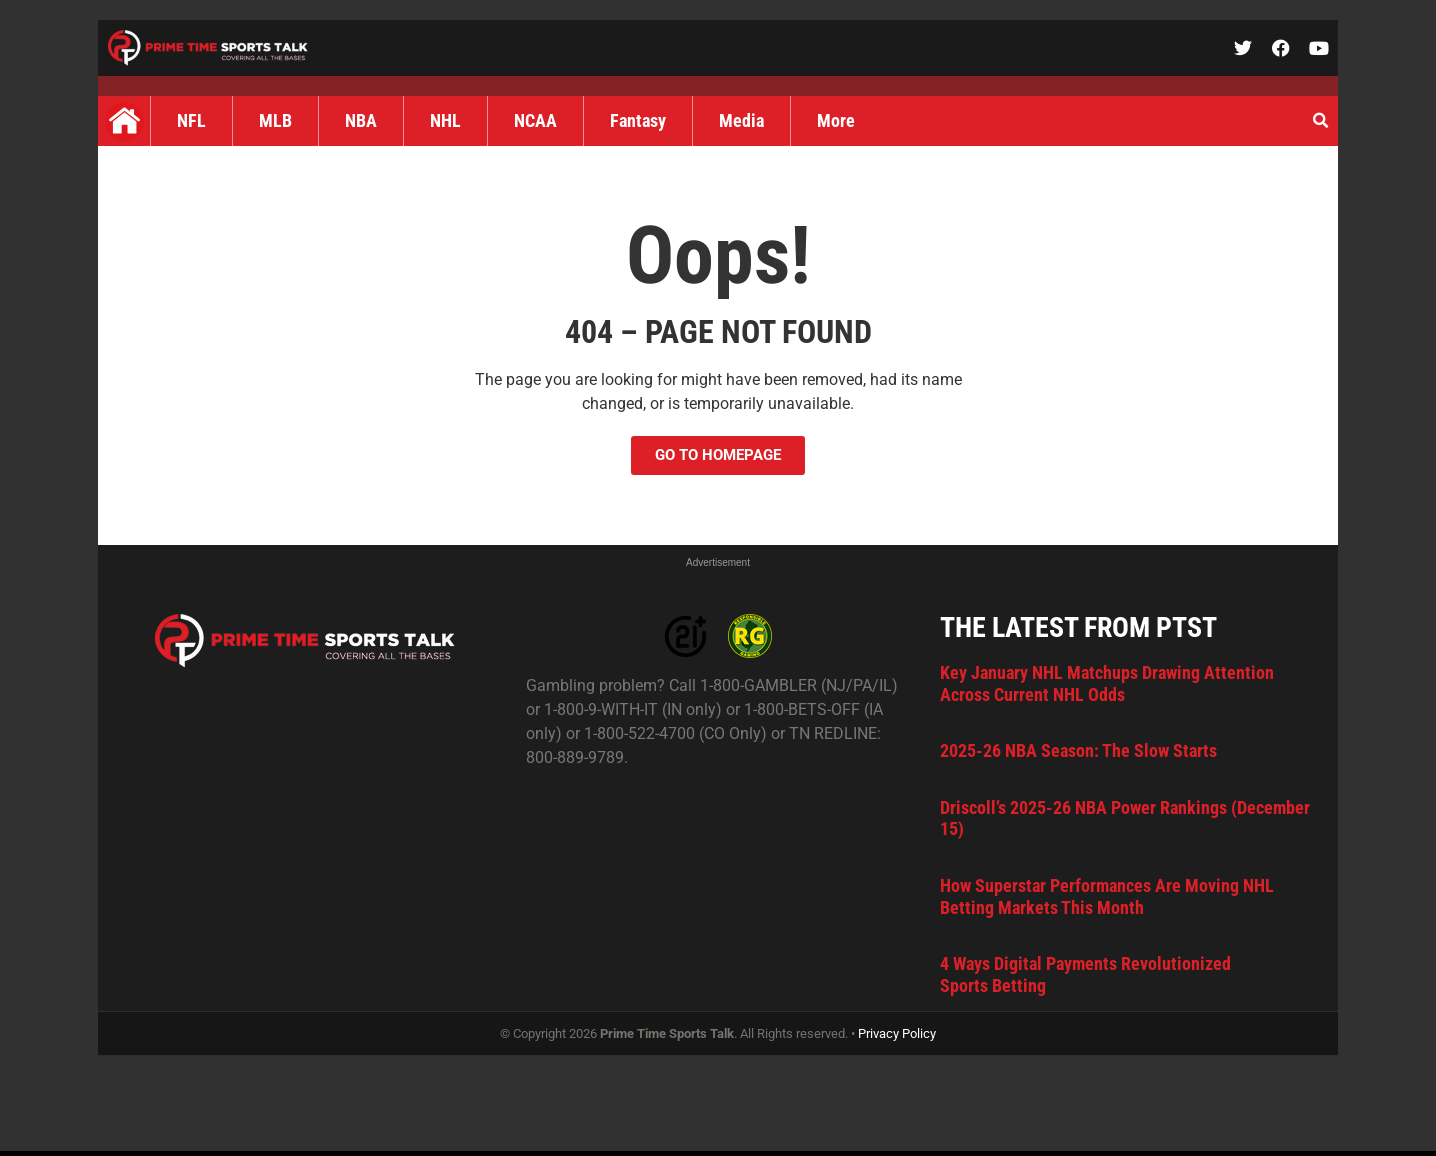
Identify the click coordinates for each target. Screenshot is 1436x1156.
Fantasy (638, 120)
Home (124, 121)
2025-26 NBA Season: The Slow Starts (1078, 750)
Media (741, 120)
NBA (361, 120)
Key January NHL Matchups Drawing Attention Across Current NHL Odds (1107, 683)
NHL (445, 120)
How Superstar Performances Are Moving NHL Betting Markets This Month (1107, 896)
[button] (1320, 121)
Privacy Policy (897, 1033)
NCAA (535, 120)
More (836, 120)
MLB (275, 120)
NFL (191, 120)
